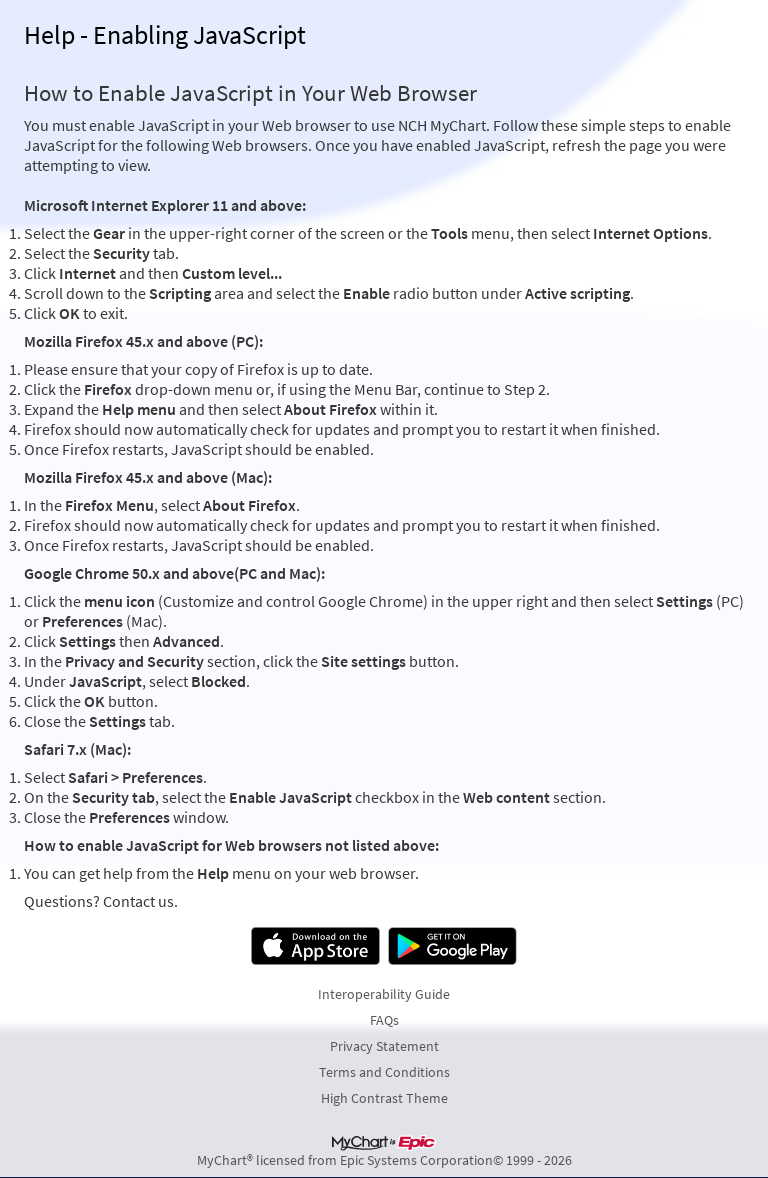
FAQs (384, 1020)
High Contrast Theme (384, 1098)
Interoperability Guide (384, 994)
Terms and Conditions (384, 1072)
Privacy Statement (384, 1046)
